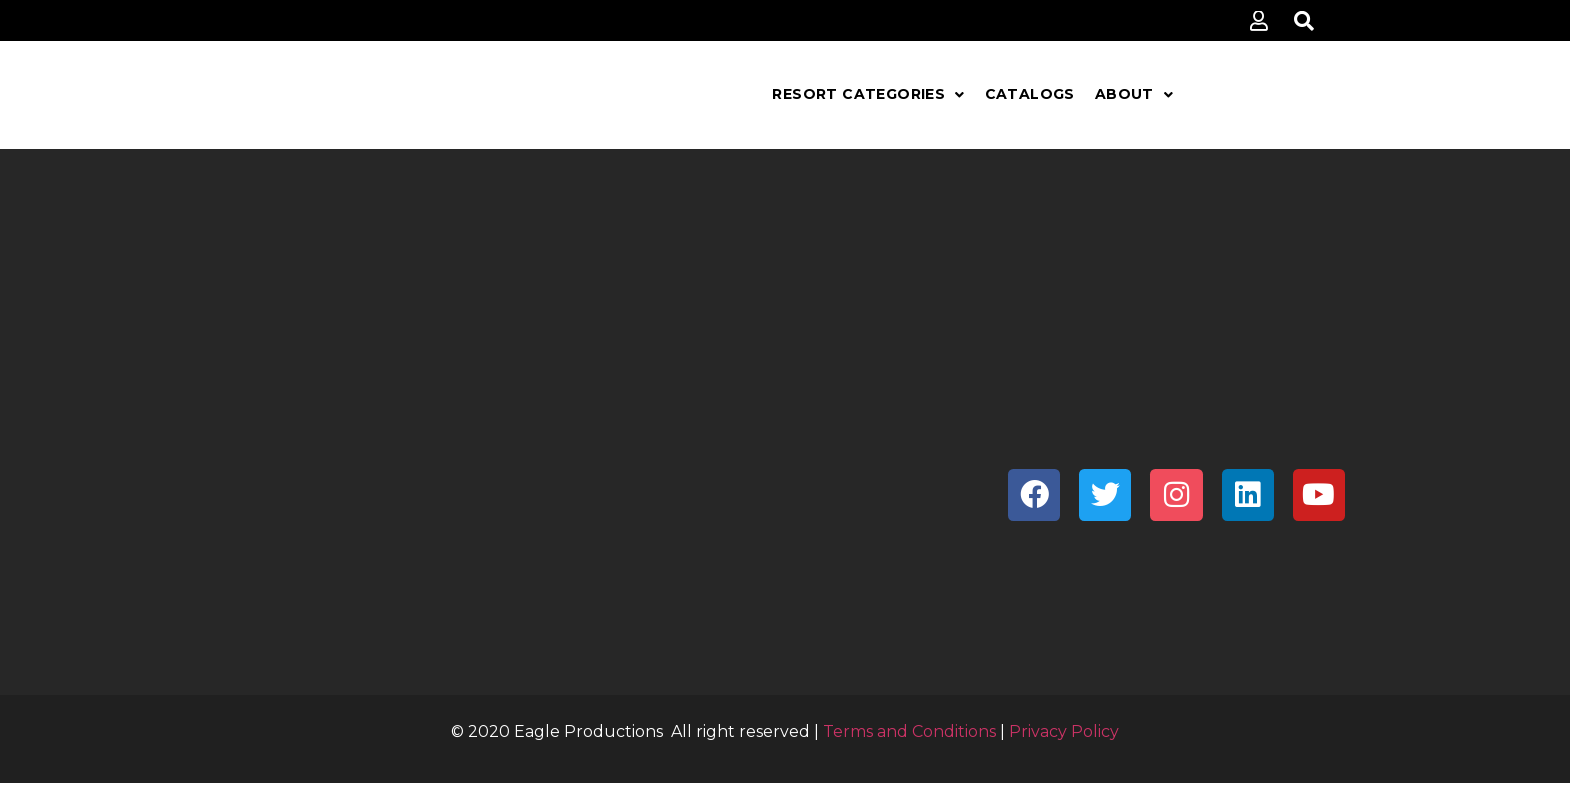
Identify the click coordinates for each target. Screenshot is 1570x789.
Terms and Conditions (909, 731)
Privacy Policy (1064, 731)
